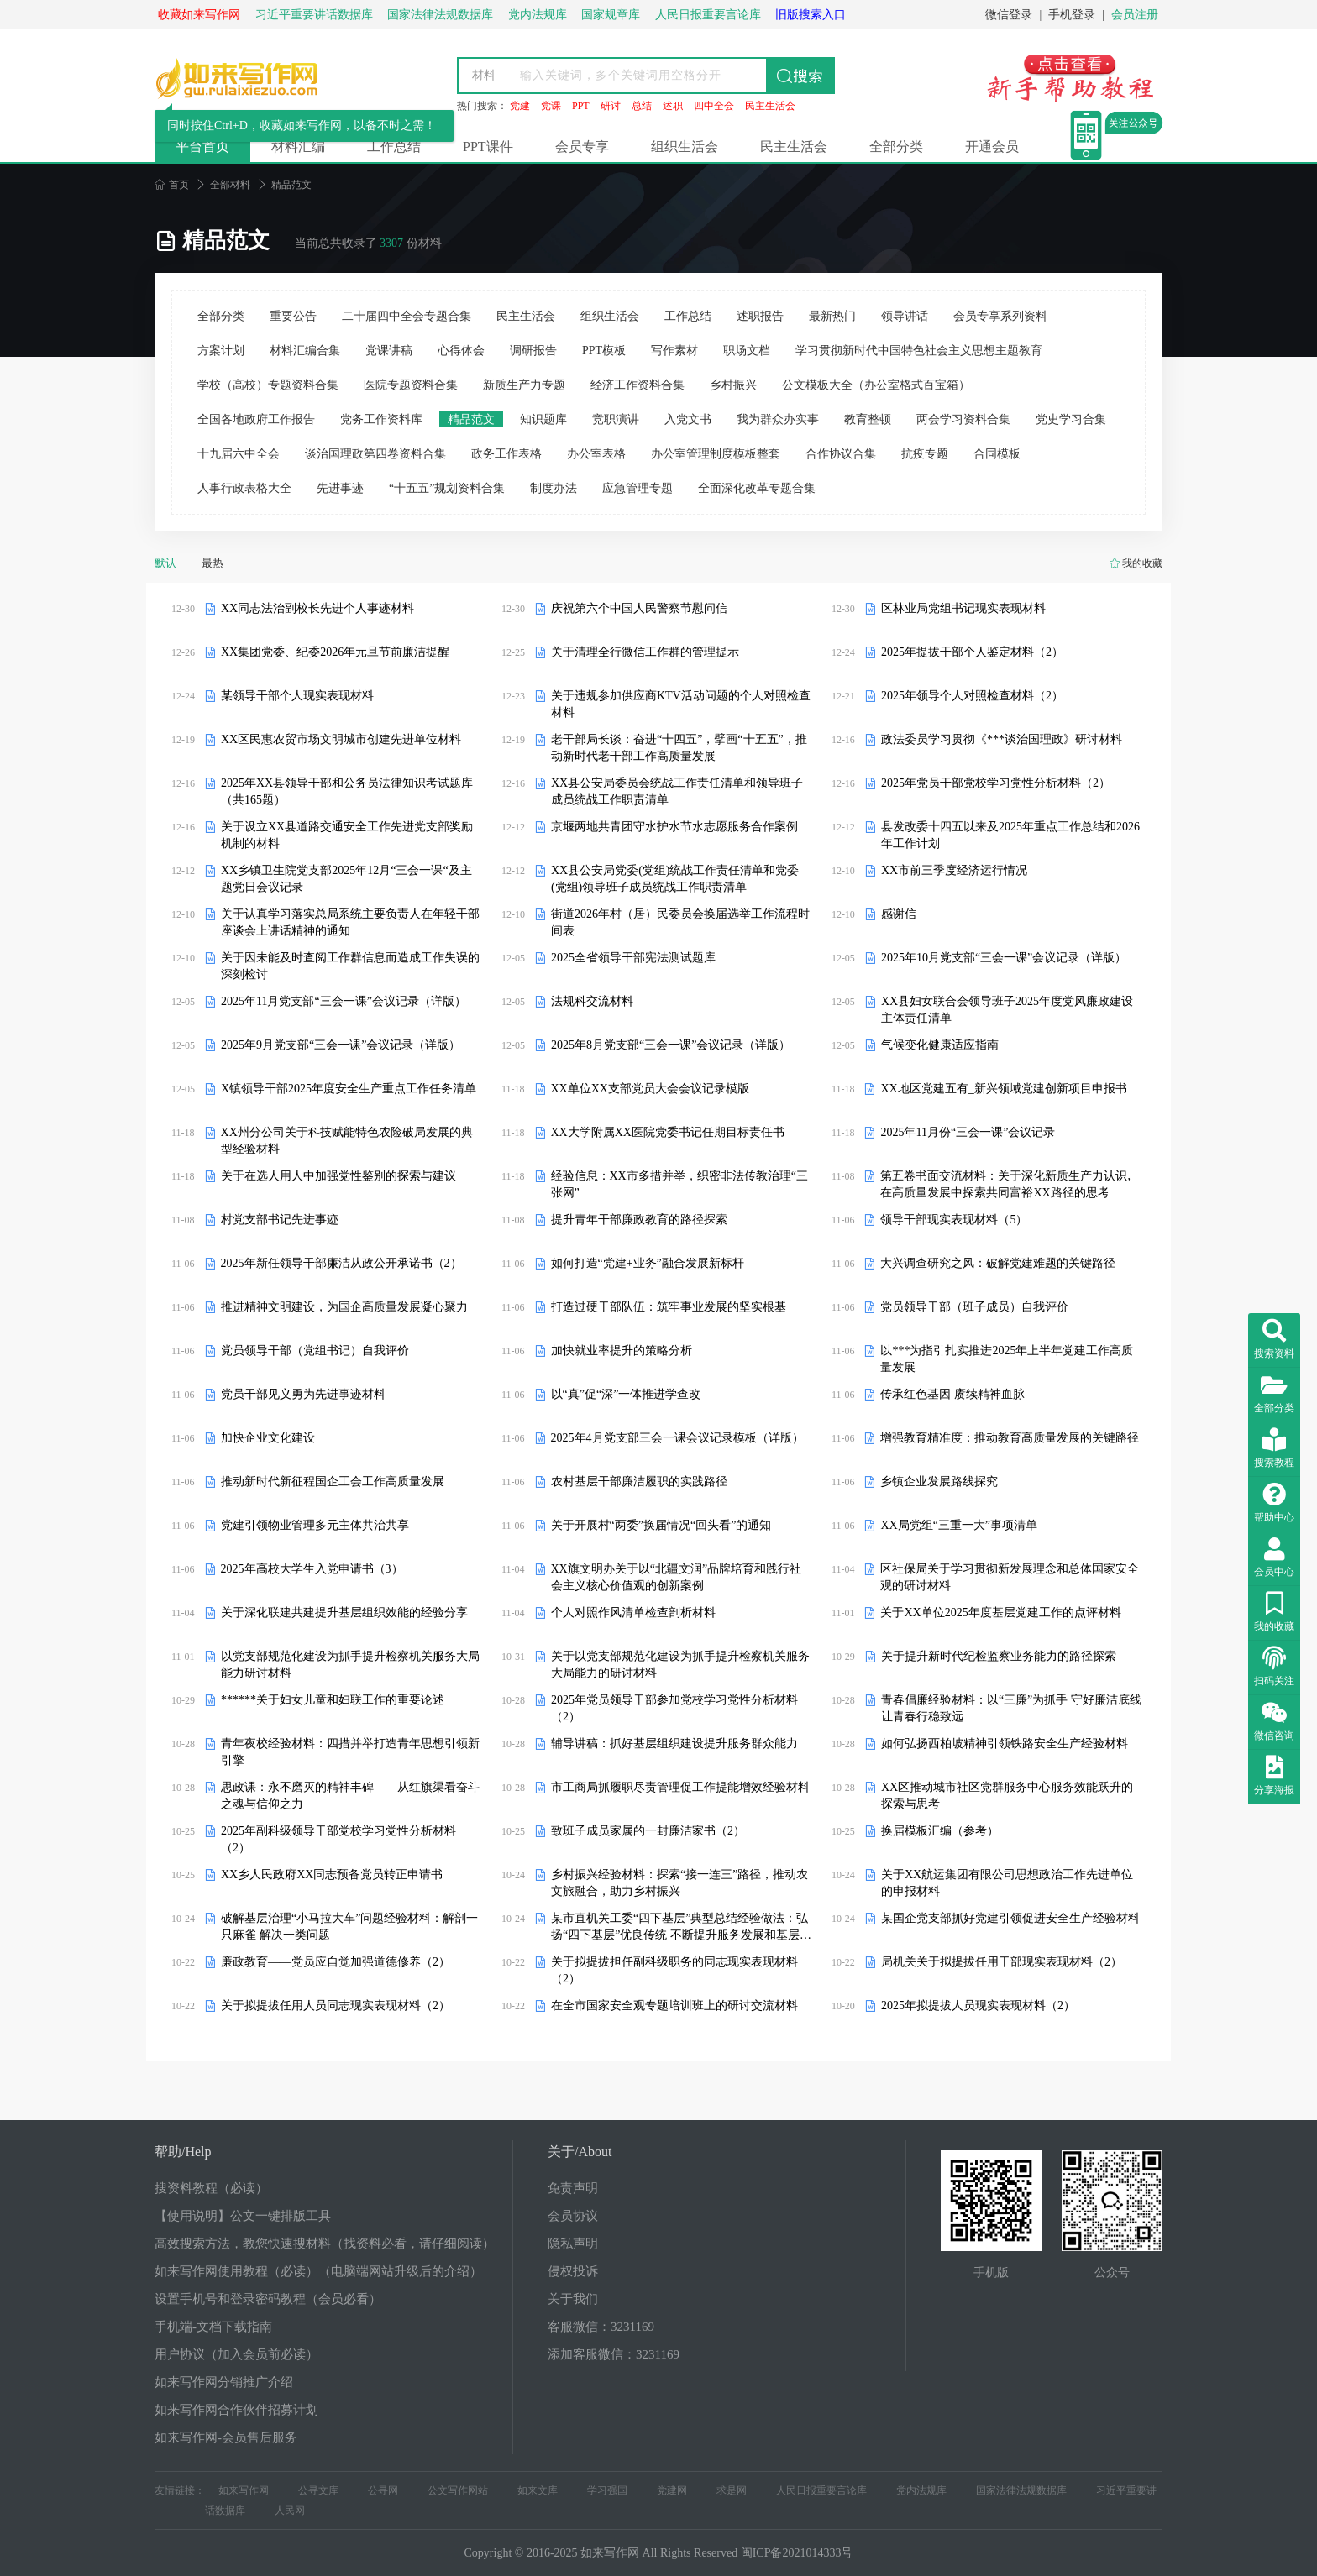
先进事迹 (340, 488)
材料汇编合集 (305, 350)
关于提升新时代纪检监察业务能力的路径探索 (998, 1656)
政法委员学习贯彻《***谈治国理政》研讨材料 (1001, 739)
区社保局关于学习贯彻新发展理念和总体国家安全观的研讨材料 (1009, 1577)
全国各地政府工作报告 (256, 419)
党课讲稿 (388, 350)
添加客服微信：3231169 (613, 2354)
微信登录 (1008, 14)
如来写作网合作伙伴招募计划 (236, 2409)
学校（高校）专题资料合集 (267, 385)
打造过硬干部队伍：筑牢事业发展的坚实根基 (668, 1307)
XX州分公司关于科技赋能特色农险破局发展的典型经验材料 (347, 1140)
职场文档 (746, 350)
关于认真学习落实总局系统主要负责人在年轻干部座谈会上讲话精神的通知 (350, 922)
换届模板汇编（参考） (940, 1831)
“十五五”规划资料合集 (447, 488)
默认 (165, 563)
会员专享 (582, 146)
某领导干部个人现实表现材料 (297, 695)
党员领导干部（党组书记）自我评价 (315, 1350)
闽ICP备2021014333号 (797, 2553)
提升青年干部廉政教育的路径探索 (639, 1219)
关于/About (579, 2151)
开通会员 (992, 146)
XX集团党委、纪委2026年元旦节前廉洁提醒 (335, 652)
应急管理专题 (637, 488)
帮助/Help (183, 2151)
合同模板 (997, 454)
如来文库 (537, 2490)
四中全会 (714, 106)
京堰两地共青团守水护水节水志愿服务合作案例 (674, 826)
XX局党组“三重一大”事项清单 (958, 1525)
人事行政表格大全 (244, 488)
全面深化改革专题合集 (757, 488)
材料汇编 (298, 146)
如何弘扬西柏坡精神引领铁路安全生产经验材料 (1004, 1743)
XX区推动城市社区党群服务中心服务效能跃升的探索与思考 (1007, 1795)
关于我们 (573, 2299)
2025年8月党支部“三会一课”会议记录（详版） (670, 1045)
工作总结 (394, 146)
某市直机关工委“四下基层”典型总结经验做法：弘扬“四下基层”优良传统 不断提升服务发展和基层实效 (681, 1928)
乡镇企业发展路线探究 (939, 1481)
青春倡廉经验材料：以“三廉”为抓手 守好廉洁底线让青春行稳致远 (1011, 1708)
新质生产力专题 (524, 385)
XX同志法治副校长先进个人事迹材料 (317, 608)
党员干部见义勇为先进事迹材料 (303, 1394)
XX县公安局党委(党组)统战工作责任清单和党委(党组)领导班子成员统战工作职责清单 (675, 878)
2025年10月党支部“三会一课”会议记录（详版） (1003, 957)
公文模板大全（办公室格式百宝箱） (876, 385)
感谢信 (898, 914)
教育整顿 (867, 419)
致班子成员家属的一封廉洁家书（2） (648, 1831)
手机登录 (1071, 14)
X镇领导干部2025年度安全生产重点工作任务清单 (348, 1088)
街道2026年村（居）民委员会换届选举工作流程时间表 (680, 922)
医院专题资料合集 (411, 385)
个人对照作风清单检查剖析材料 (633, 1612)
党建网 (672, 2490)
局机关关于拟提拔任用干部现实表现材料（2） (1001, 1962)
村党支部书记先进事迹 (279, 1219)
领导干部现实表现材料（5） (953, 1219)
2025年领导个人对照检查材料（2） (972, 695)
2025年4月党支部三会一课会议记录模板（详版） (677, 1438)
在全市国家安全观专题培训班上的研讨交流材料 (674, 2005)
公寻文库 (318, 2490)
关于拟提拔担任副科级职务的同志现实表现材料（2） (674, 1970)
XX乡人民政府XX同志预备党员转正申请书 (332, 1874)
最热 (212, 563)
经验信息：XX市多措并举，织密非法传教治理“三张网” (679, 1184)
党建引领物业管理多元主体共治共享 (315, 1525)
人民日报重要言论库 (821, 2490)
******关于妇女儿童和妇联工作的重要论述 (332, 1700)
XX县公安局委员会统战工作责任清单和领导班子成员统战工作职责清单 (677, 791)
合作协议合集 (840, 454)
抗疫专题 (924, 454)
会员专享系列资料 (1000, 316)
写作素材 (674, 350)
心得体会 (461, 350)
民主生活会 (770, 106)
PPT (581, 106)
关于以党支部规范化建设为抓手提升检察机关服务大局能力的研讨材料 (680, 1664)
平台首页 (202, 146)
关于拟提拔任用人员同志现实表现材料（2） (335, 2005)
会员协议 (573, 2216)
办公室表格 (596, 454)
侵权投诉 (573, 2271)
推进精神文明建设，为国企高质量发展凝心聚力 (344, 1307)
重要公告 (293, 316)
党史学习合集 (1071, 419)
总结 (642, 106)
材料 (484, 75)
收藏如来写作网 (199, 14)
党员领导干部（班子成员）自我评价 (974, 1307)
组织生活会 (684, 146)
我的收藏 (1142, 563)
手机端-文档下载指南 (213, 2326)
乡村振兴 (733, 385)
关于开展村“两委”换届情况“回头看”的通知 (661, 1525)
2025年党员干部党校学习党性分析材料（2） (995, 783)
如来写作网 (243, 2490)
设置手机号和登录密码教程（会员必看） (268, 2299)
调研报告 (533, 350)
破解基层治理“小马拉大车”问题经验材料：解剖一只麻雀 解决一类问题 (349, 1926)
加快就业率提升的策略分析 (621, 1350)
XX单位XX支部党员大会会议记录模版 (650, 1088)
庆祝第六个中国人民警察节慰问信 (639, 608)
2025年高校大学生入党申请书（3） (312, 1569)
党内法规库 (921, 2490)
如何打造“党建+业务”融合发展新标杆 (647, 1263)
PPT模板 (604, 350)
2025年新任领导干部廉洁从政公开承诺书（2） (341, 1263)
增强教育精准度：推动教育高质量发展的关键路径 (1009, 1438)
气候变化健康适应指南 (940, 1045)
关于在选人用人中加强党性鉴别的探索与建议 (338, 1176)
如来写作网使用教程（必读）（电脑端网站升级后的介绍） (318, 2271)
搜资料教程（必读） (211, 2188)
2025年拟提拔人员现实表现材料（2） (978, 2005)
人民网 (290, 2510)
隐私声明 (573, 2243)
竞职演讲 (615, 419)
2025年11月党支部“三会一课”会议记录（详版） (343, 1001)
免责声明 (573, 2188)
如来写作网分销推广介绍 (224, 2382)
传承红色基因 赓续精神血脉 (952, 1394)
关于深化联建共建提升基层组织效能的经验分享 (344, 1612)
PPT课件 (488, 146)
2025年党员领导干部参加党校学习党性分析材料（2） (674, 1708)
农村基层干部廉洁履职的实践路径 (639, 1481)
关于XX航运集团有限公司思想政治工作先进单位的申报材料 (1007, 1883)
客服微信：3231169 (601, 2326)
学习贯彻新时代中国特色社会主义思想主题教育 (918, 350)
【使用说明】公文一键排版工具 (243, 2216)
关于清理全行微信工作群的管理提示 (645, 652)
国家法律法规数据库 (1021, 2490)
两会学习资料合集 (963, 419)
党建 (520, 106)
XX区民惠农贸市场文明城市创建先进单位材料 (341, 739)
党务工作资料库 (381, 419)
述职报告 (760, 316)
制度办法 (553, 488)
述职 (673, 106)
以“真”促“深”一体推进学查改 (626, 1394)
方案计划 (220, 350)
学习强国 (607, 2490)
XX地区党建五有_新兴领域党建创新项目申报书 (1003, 1088)
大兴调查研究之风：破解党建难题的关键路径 (997, 1263)
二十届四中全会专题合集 (406, 316)
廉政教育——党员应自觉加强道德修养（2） (335, 1962)
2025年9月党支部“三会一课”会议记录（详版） (340, 1045)
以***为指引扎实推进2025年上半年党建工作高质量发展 (1006, 1359)
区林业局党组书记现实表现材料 (963, 608)
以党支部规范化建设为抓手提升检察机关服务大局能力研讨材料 (350, 1664)
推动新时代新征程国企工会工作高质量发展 (332, 1481)
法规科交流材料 (592, 1001)
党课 (551, 106)
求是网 (731, 2490)
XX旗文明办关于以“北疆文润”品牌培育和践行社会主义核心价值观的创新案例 (676, 1577)
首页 (172, 185)
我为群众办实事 (778, 419)
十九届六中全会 (238, 454)
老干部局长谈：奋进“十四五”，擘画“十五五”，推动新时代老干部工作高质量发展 (679, 747)
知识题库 (543, 419)
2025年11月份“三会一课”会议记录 (967, 1132)
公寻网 (383, 2490)
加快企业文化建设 (268, 1438)
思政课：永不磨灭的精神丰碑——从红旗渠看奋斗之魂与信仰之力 (350, 1795)
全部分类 (896, 146)
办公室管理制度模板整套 (715, 454)
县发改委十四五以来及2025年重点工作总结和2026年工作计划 (1010, 835)
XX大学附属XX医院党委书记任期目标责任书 (667, 1132)
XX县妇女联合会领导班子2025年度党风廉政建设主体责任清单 (1007, 1009)
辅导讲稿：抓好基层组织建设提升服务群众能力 (674, 1743)
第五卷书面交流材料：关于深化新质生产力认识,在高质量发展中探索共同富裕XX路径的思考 (1005, 1184)
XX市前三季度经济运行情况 (954, 870)
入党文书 (687, 419)
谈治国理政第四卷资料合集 (375, 454)
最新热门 (832, 316)
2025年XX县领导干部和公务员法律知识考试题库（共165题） (347, 791)
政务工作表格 (506, 454)
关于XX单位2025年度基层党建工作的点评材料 (1000, 1612)
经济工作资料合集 (637, 385)
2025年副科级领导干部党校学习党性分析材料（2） (338, 1839)
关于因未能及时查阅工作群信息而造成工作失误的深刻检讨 (350, 966)
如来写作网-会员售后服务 (226, 2437)
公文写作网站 (458, 2490)
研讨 (611, 106)
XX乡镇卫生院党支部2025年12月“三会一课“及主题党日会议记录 (346, 878)
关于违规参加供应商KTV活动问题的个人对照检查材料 (681, 704)
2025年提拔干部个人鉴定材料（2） (972, 652)
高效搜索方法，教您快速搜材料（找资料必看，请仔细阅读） (325, 2243)
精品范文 (471, 419)
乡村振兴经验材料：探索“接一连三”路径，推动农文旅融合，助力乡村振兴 (679, 1883)
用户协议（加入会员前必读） (236, 2354)
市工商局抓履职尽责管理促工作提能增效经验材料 (680, 1787)
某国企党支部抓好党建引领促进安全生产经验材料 (1010, 1918)
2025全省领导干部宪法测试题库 (633, 957)
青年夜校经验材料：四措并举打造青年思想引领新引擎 (350, 1752)
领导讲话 (904, 316)
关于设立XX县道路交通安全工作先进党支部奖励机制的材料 (347, 835)
